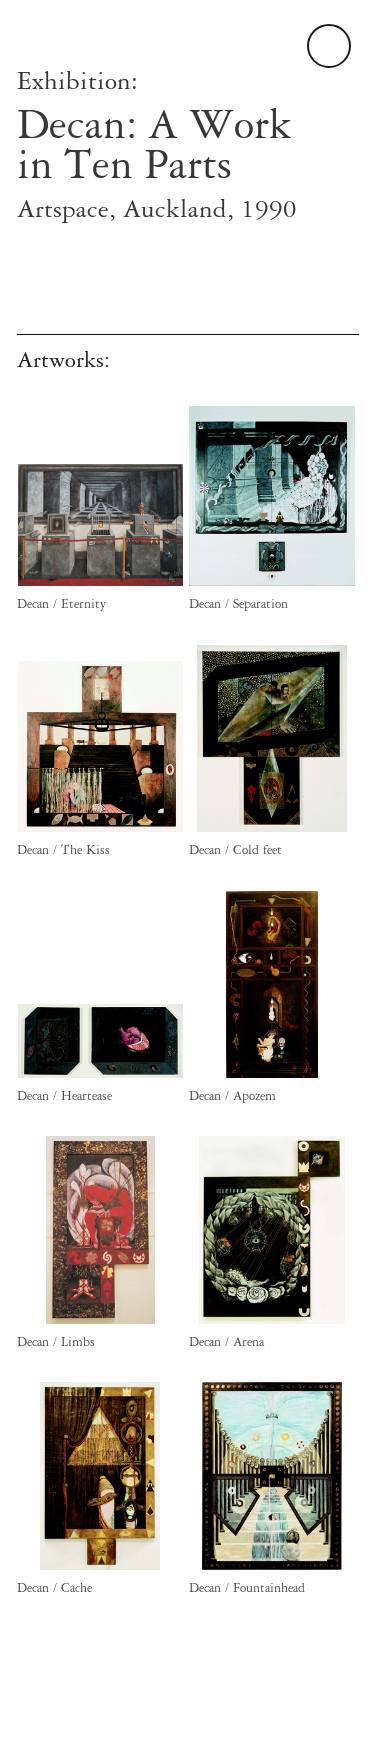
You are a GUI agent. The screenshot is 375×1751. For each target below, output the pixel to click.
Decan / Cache (54, 1588)
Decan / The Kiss (63, 850)
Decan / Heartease (64, 1096)
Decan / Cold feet (235, 850)
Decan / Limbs (56, 1342)
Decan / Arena (226, 1342)
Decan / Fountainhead (247, 1588)
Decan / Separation (238, 604)
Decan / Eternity (61, 604)
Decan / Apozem (232, 1096)
